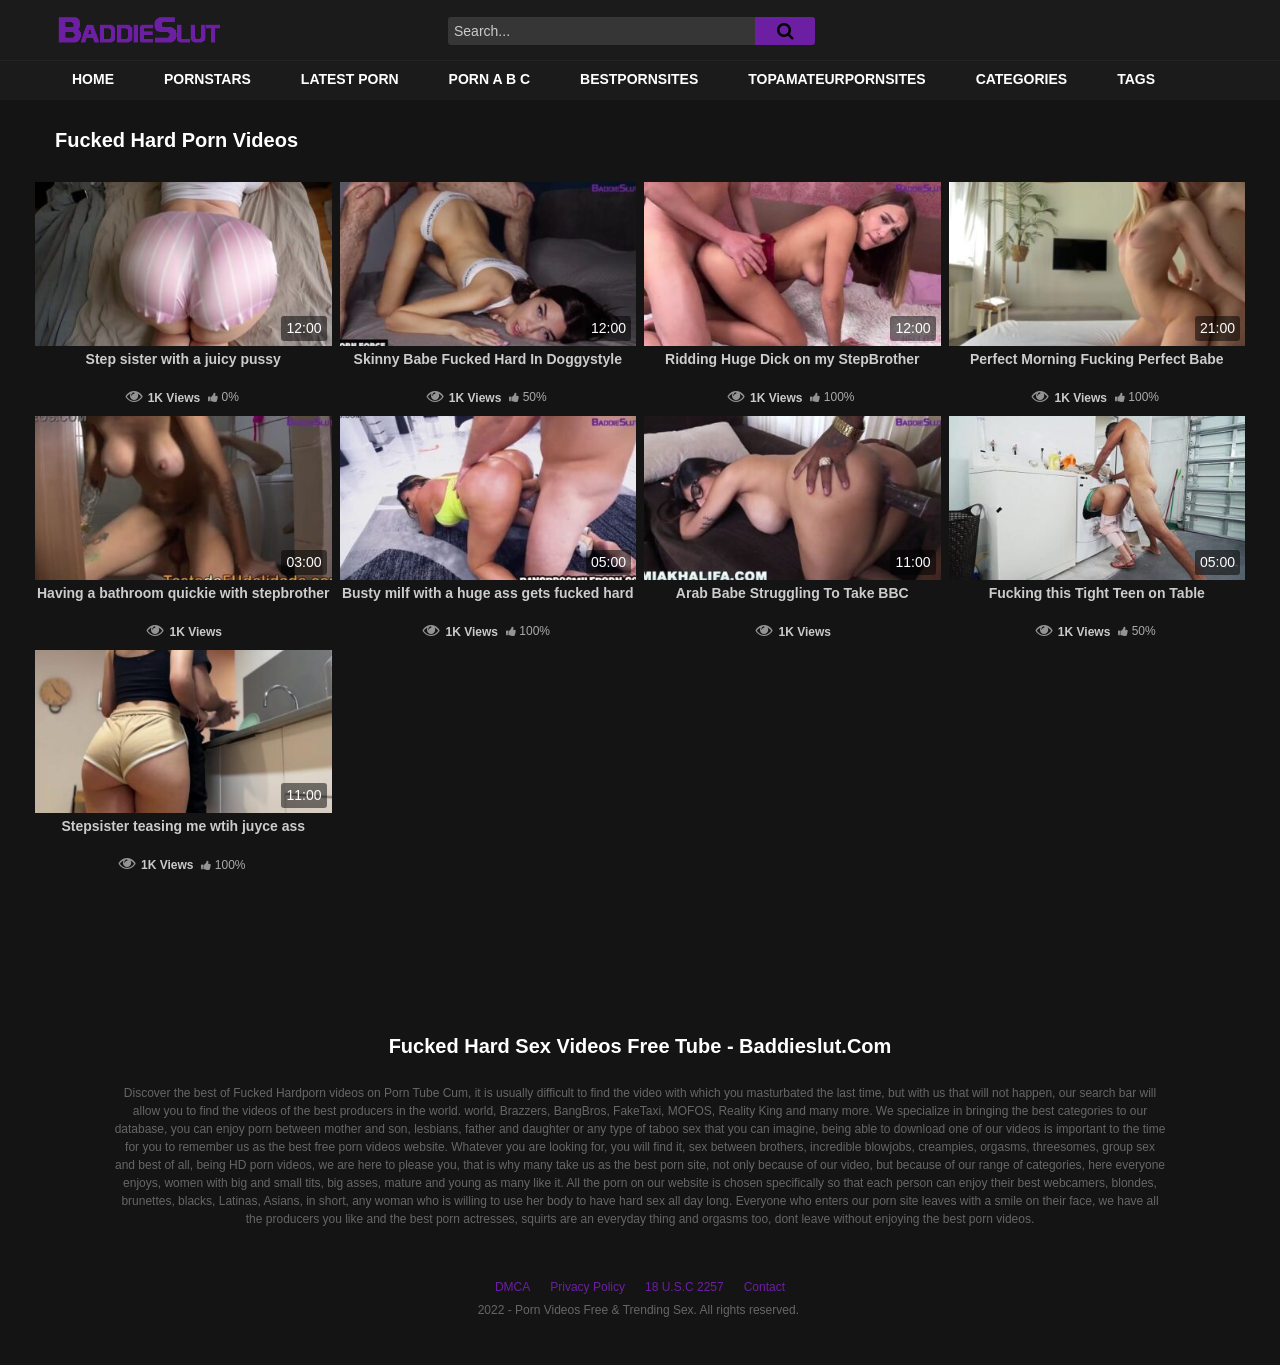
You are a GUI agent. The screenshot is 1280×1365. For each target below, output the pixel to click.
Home (93, 79)
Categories (1022, 79)
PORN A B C (489, 79)
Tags (1136, 79)
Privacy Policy (587, 1287)
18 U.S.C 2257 (684, 1287)
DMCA (512, 1287)
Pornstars (207, 79)
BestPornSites (639, 79)
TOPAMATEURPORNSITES (836, 79)
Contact (764, 1287)
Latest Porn (350, 79)
